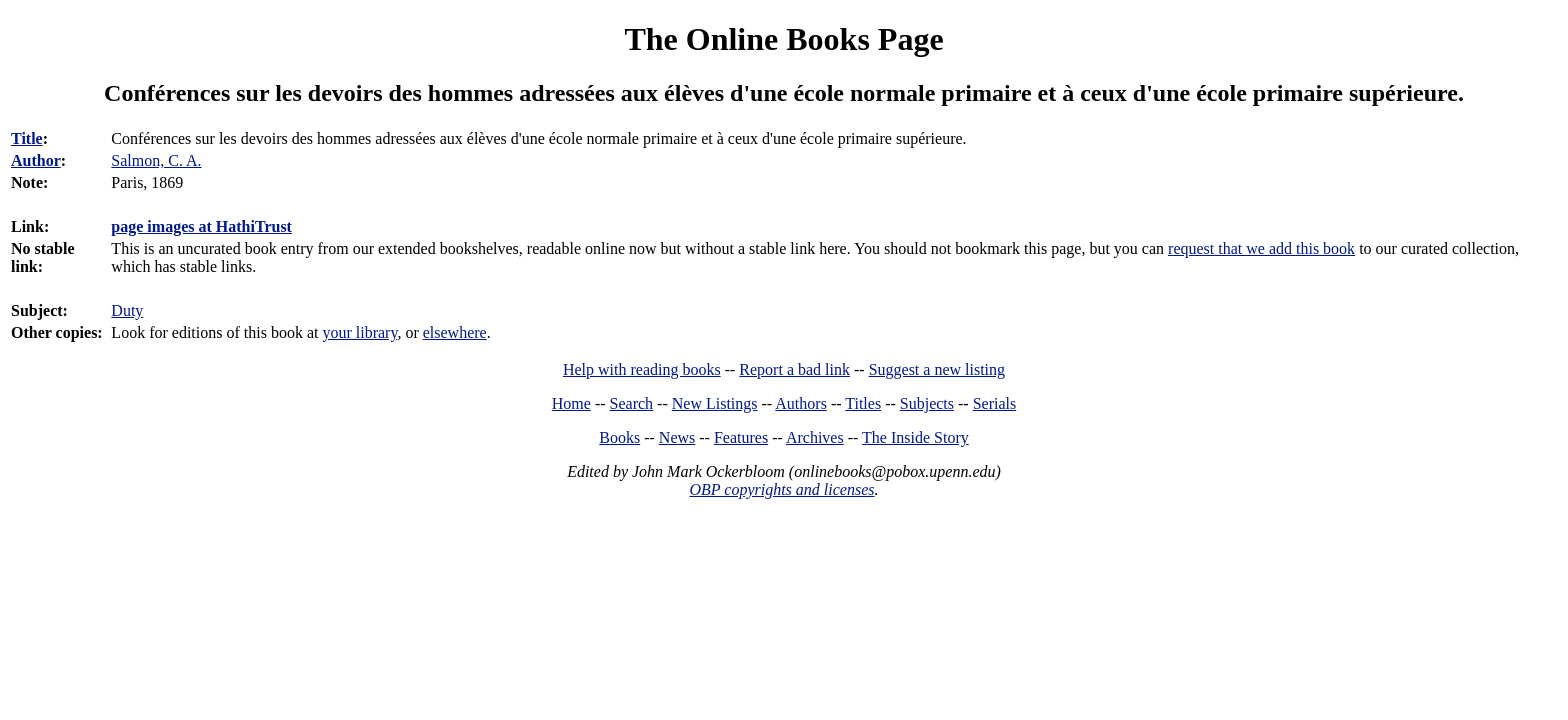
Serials (995, 403)
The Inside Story (915, 437)
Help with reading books (642, 369)
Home (571, 403)
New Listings (715, 403)
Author (36, 160)
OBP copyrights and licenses (781, 489)
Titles (863, 403)
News (677, 437)
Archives (815, 437)
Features (741, 437)
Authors (801, 403)
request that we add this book (1261, 248)
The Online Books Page (783, 39)
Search (632, 403)
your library (359, 332)
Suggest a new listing (937, 369)
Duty (127, 310)
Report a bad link (794, 369)
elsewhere (455, 332)
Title (27, 138)
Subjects (927, 403)
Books (619, 437)
